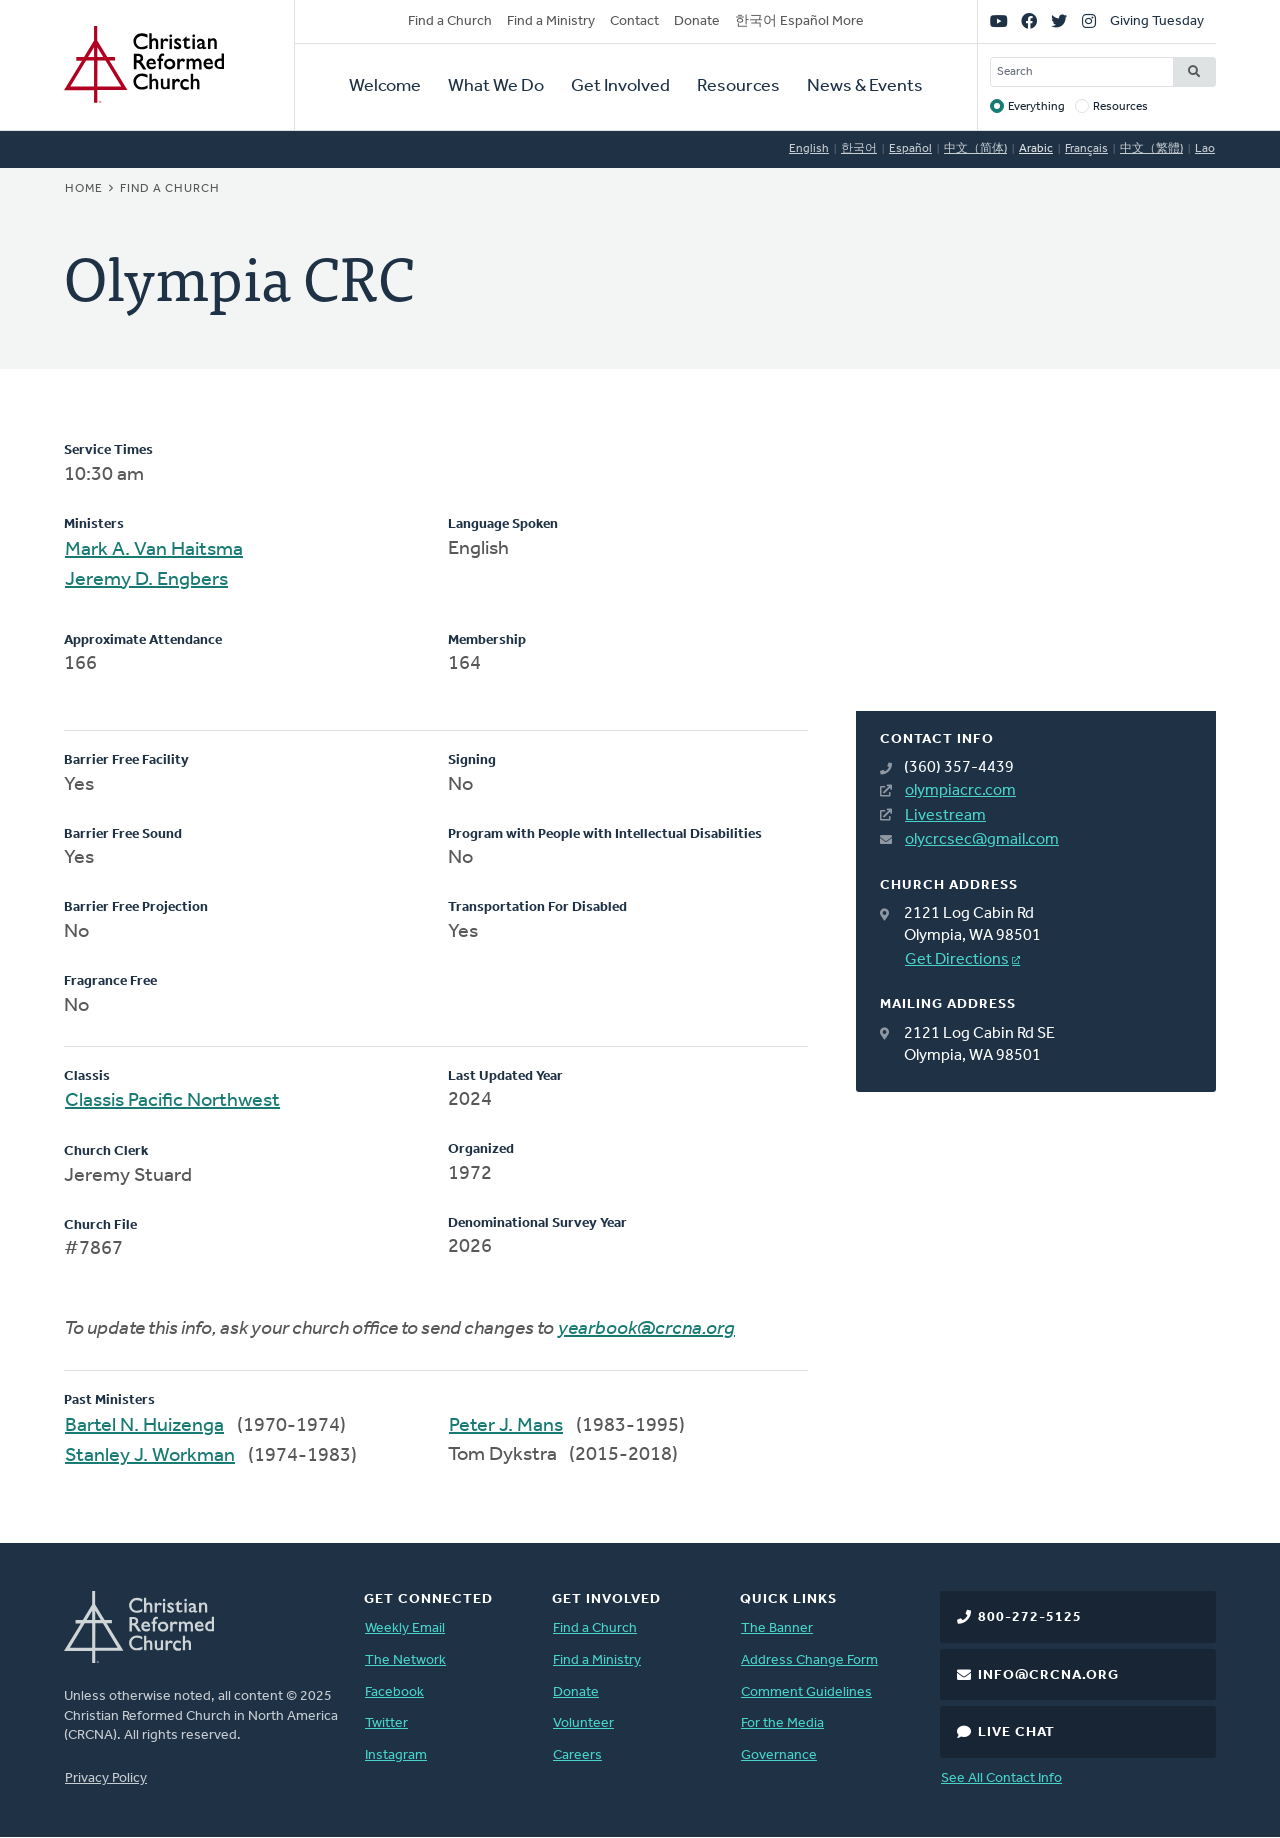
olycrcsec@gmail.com (982, 840)
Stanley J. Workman (150, 1456)
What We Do (496, 86)
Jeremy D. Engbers (146, 580)
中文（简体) (975, 149)
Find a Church (450, 21)
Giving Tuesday (1157, 21)
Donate (697, 21)
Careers (577, 1755)
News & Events (865, 86)
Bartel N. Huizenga (144, 1426)
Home (84, 189)
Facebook (394, 1692)
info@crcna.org (1048, 1675)
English (809, 149)
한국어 (859, 149)
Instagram (396, 1755)
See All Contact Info (1001, 1778)
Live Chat (1016, 1732)
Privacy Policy (106, 1778)
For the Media (782, 1723)
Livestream (945, 816)
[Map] (1036, 576)
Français (1086, 149)
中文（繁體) (1151, 149)
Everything (1036, 107)
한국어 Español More (799, 21)
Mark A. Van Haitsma (154, 550)
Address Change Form (809, 1660)
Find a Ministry (551, 21)
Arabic (1036, 149)
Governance (779, 1755)
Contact (634, 21)
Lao (1205, 149)
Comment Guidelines (806, 1692)
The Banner (777, 1628)
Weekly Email (405, 1628)
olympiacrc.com (960, 791)
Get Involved (620, 86)
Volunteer (583, 1723)
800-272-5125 (1030, 1617)
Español (910, 149)
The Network (405, 1660)
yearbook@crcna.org (646, 1329)
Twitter (386, 1723)
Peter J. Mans (506, 1426)
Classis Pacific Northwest (172, 1101)
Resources (738, 86)
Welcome (385, 86)
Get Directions (957, 960)
